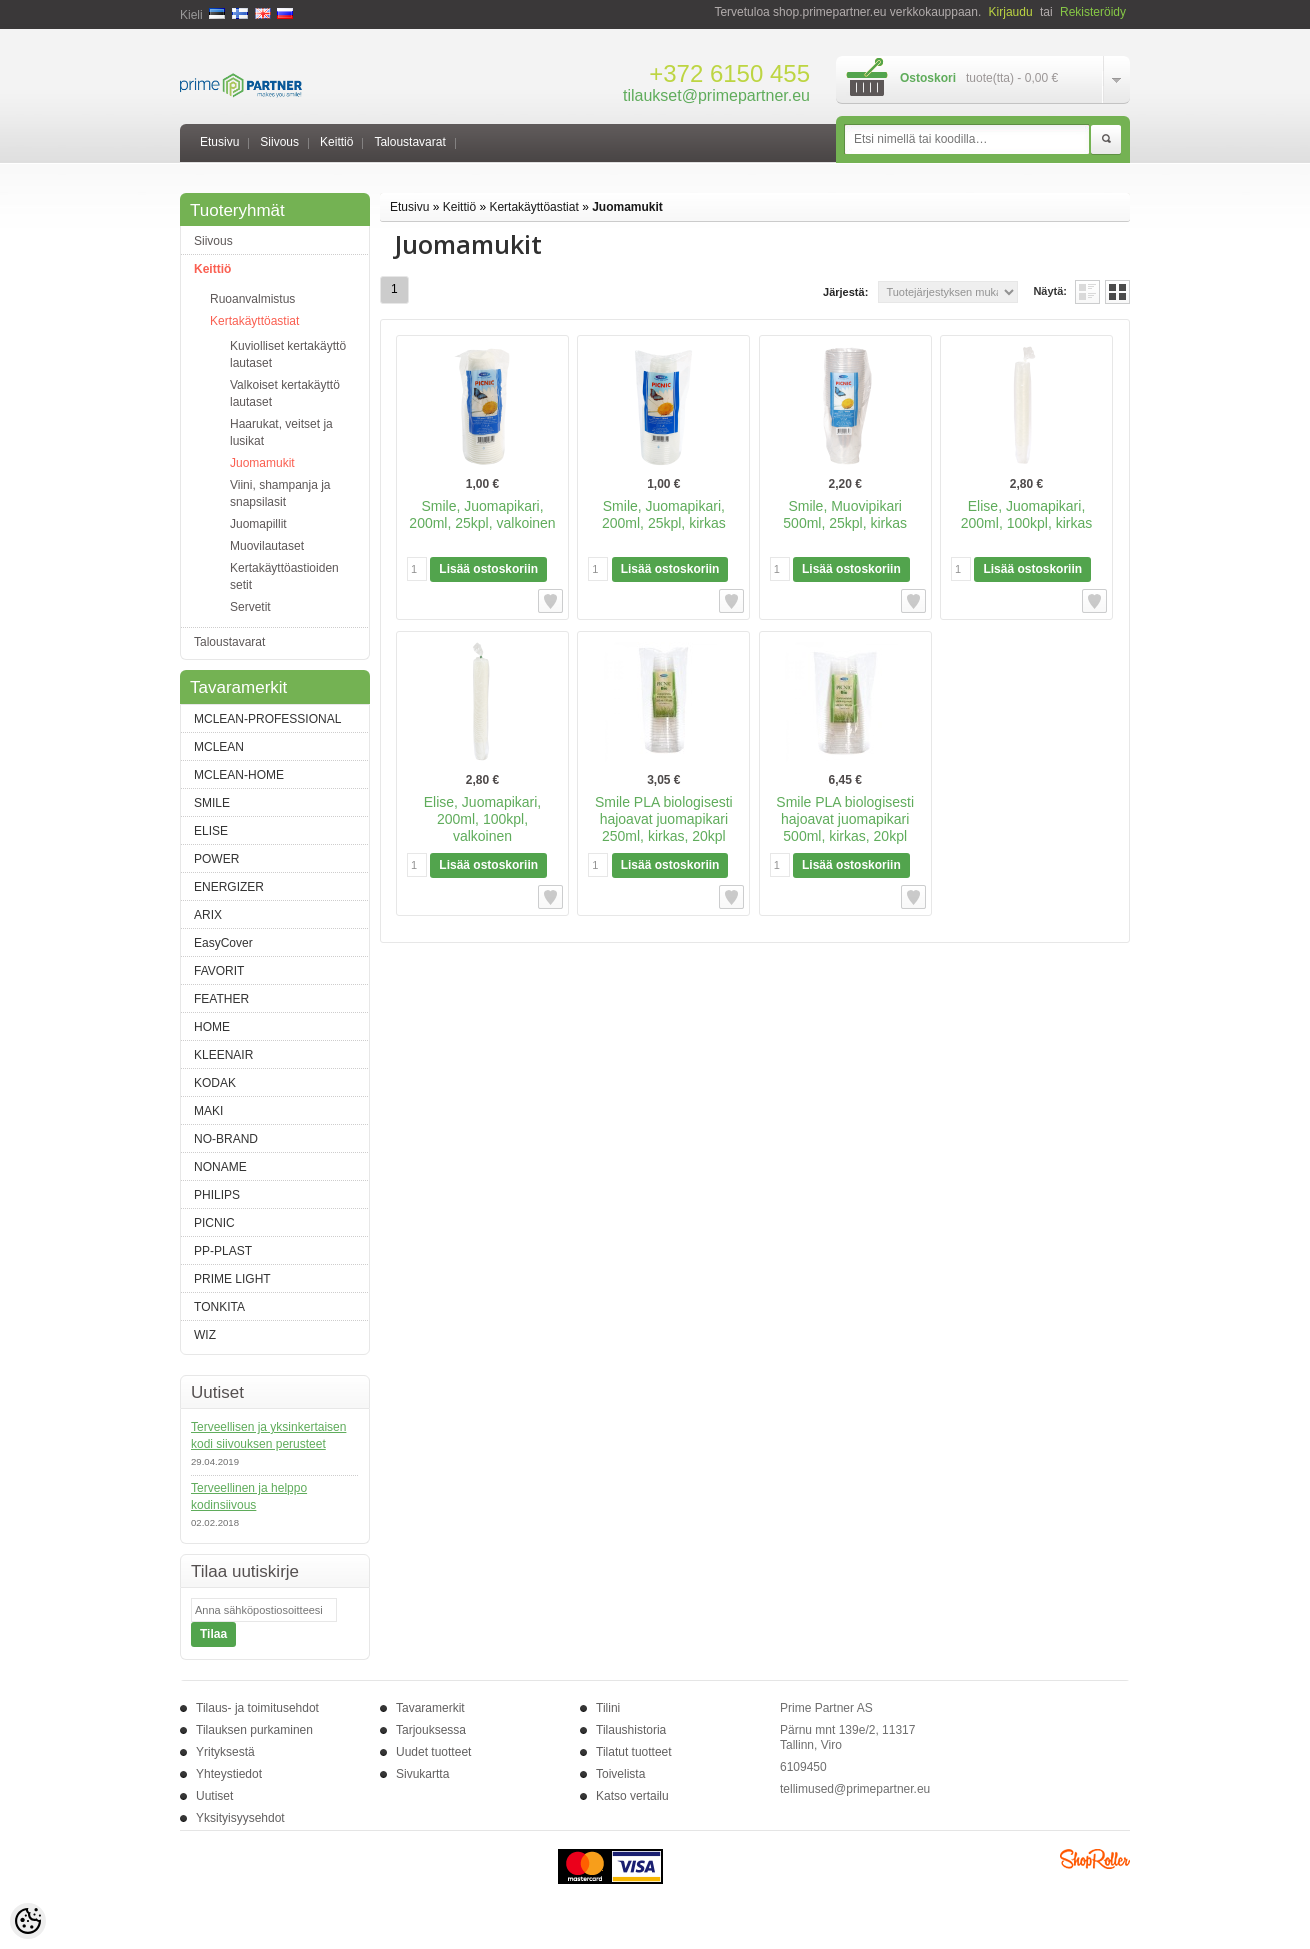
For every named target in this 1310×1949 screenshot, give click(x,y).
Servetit (250, 607)
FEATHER (221, 999)
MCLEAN (219, 747)
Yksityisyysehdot (240, 1818)
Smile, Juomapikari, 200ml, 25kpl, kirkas (664, 514)
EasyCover (223, 943)
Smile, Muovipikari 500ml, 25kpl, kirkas (845, 514)
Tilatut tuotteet (634, 1752)
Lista (1087, 292)
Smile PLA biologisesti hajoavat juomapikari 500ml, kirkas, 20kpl (845, 819)
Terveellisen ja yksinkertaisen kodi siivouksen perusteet (268, 1435)
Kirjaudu (1011, 12)
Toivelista (620, 1774)
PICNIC (214, 1223)
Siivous (279, 142)
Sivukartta (422, 1774)
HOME (212, 1027)
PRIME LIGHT (232, 1279)
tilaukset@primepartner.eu (716, 95)
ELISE (211, 831)
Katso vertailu (632, 1796)
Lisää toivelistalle (550, 601)
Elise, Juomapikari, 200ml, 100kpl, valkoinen (483, 819)
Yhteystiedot (229, 1774)
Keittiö (336, 142)
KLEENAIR (223, 1055)
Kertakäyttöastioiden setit (284, 576)
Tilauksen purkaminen (254, 1730)
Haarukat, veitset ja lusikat (281, 432)
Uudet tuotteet (433, 1752)
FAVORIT (219, 971)
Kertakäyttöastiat (254, 321)
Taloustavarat (409, 142)
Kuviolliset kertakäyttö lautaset (288, 354)
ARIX (208, 915)
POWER (216, 859)
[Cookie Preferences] (28, 1921)
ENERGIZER (229, 887)
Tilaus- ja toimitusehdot (257, 1708)
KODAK (215, 1083)
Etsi (1106, 140)
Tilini (608, 1708)
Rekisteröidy (1093, 12)
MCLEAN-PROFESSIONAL (267, 719)
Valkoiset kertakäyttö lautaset (285, 393)
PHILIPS (217, 1195)
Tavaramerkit (430, 1708)
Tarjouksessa (431, 1730)
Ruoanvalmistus (252, 299)
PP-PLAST (223, 1251)
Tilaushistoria (631, 1730)
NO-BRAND (226, 1139)
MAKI (208, 1111)
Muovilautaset (267, 546)
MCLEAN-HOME (239, 775)
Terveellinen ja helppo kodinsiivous (249, 1496)
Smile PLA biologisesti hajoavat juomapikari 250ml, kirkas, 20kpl (664, 819)
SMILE (212, 803)
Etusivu (219, 142)
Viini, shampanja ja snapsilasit (280, 493)
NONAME (220, 1167)
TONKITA (219, 1307)
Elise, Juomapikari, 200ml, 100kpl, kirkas (1027, 514)
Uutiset (214, 1796)
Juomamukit (262, 463)
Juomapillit (258, 524)
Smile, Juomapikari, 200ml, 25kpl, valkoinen (482, 514)
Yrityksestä (225, 1752)
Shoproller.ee (1095, 1859)
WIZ (205, 1335)
